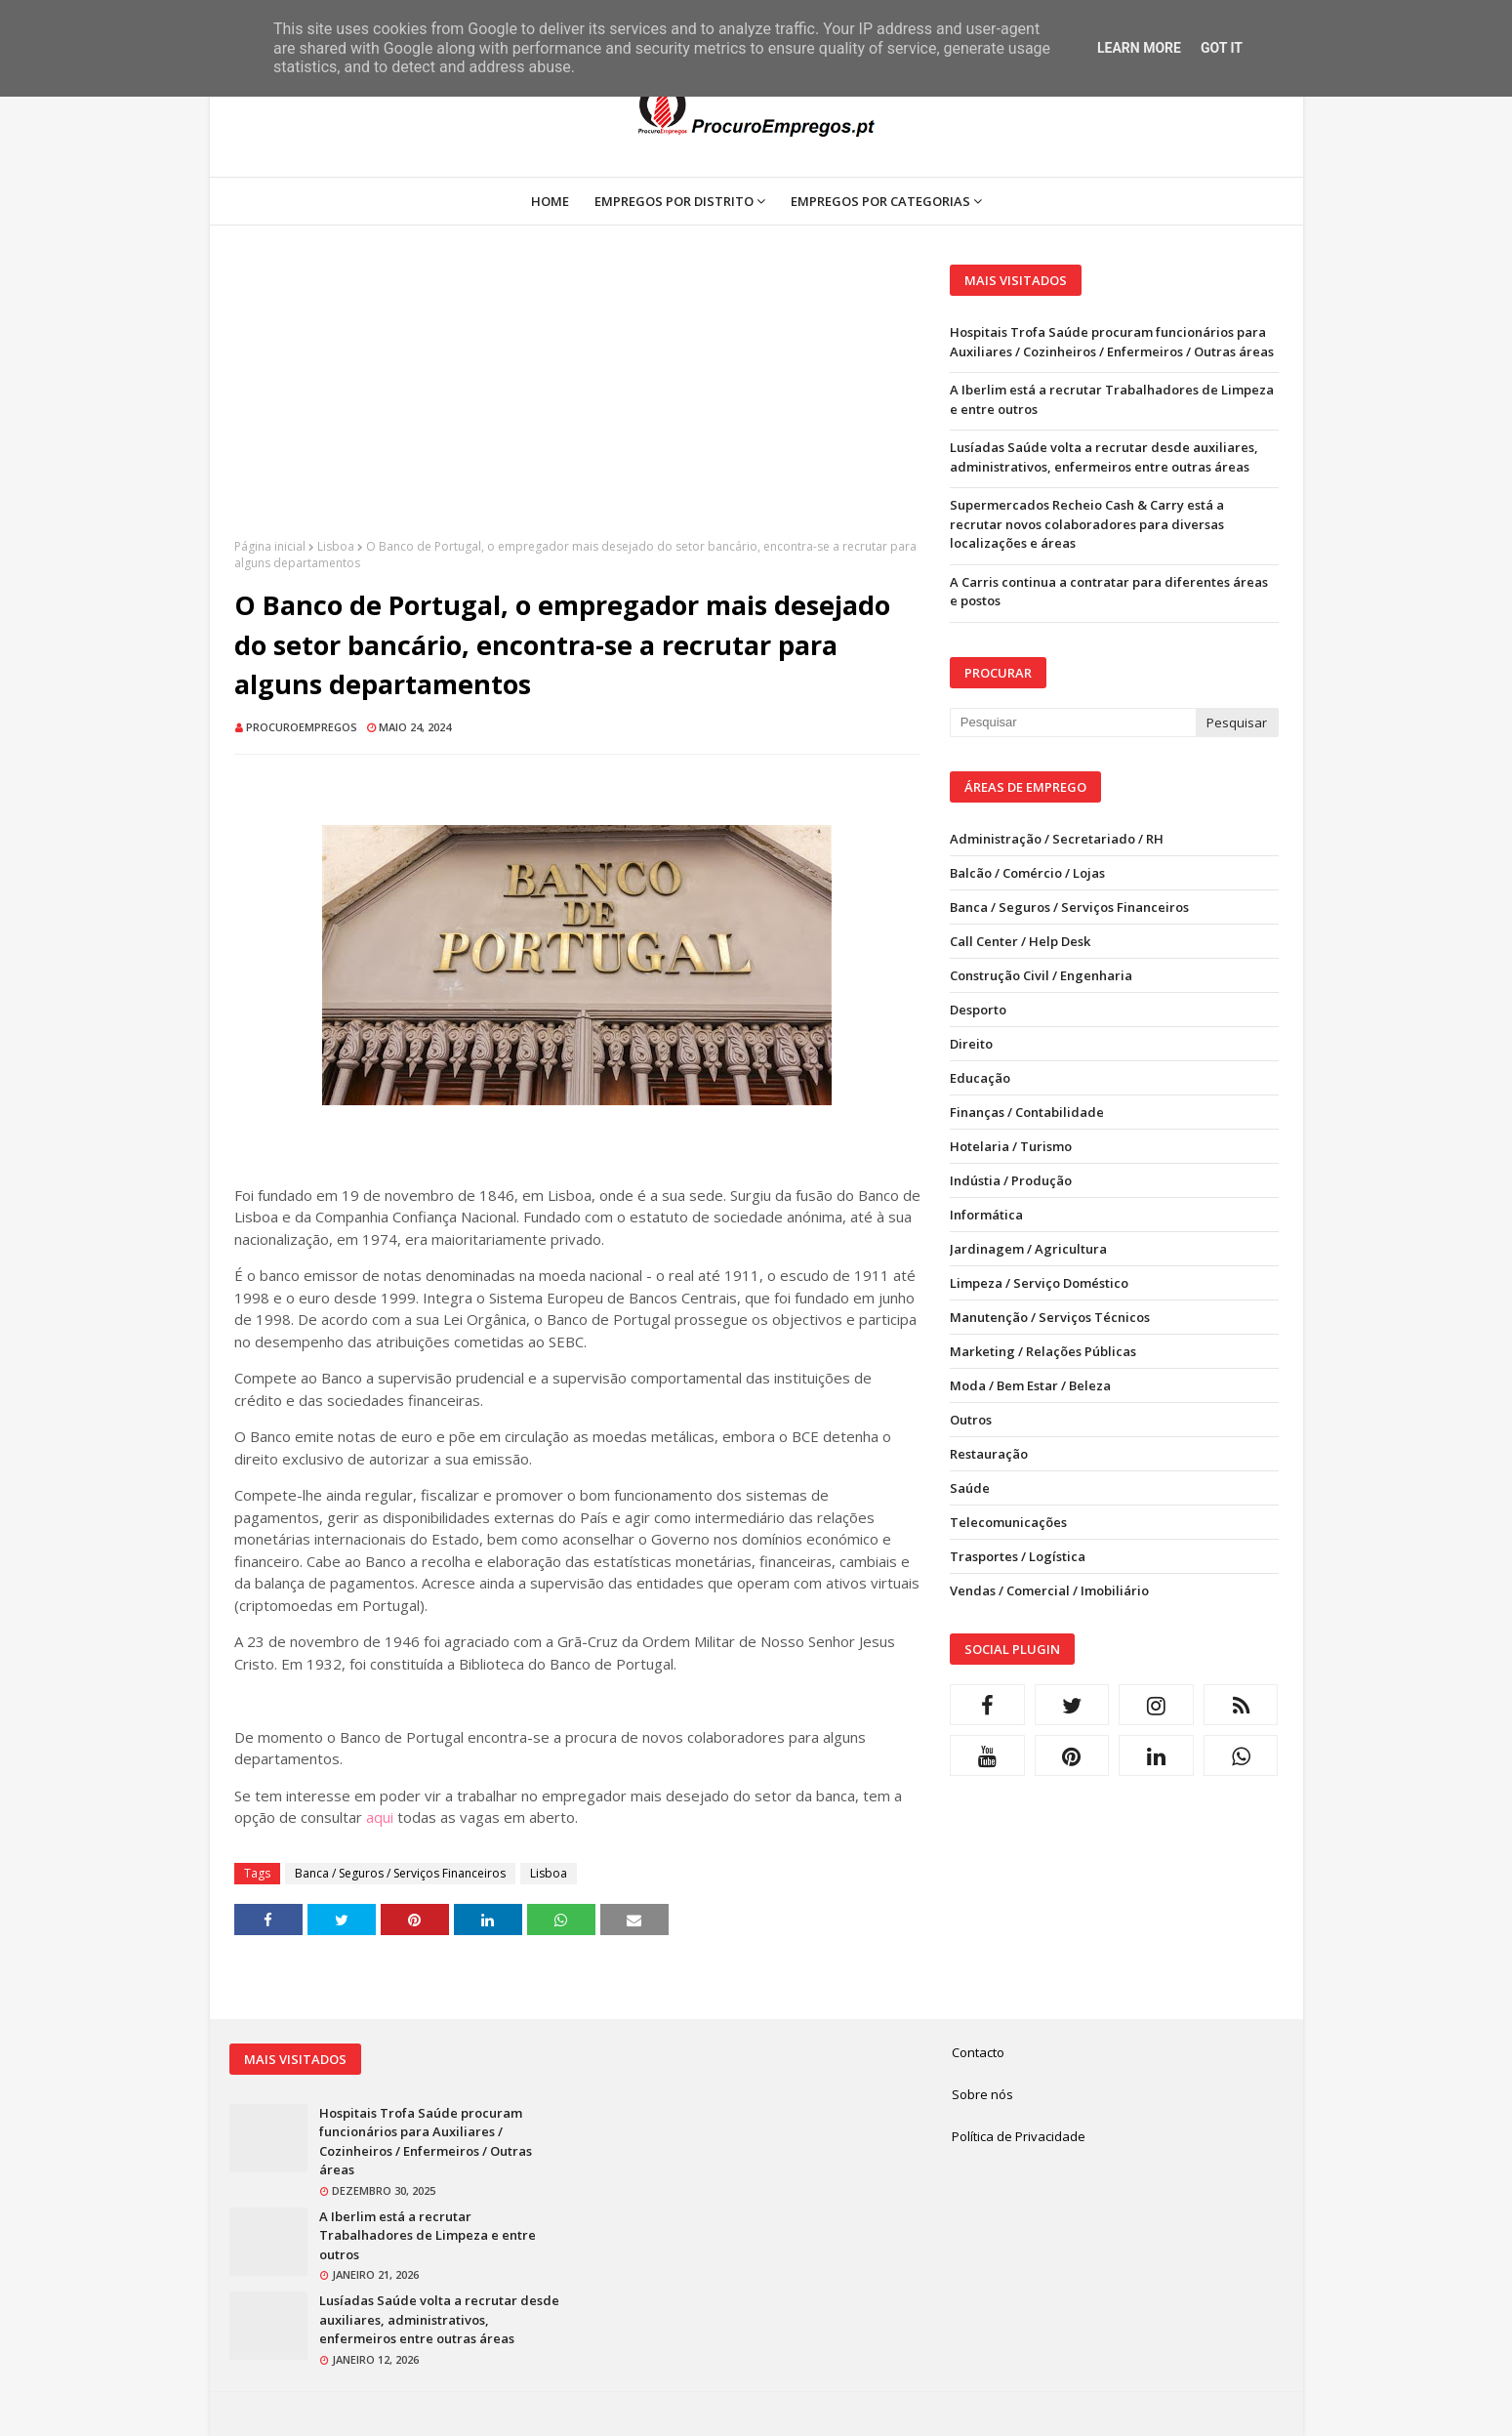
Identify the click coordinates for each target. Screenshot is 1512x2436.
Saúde (970, 1488)
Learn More (1139, 48)
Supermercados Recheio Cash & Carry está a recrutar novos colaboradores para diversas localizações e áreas (1087, 524)
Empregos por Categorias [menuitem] (880, 201)
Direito (971, 1044)
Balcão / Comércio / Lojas (1027, 873)
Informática (986, 1214)
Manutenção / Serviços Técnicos (1050, 1317)
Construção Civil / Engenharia (1041, 975)
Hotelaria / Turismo (1011, 1146)
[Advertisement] (577, 401)
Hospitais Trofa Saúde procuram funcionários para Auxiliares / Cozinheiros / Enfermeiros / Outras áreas (1112, 341)
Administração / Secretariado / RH (1057, 838)
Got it (1222, 48)
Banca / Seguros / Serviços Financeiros (400, 1873)
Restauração (989, 1454)
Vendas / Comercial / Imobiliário (1049, 1590)
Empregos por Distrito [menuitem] (674, 201)
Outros (971, 1419)
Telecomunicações (1008, 1522)
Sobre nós (982, 2094)
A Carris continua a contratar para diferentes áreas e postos (1109, 591)
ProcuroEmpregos (301, 727)
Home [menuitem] (550, 201)
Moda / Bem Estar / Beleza (1030, 1385)
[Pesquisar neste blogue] (1073, 722)
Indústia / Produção (1011, 1180)
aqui (379, 1817)
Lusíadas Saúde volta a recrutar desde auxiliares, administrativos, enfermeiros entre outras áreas (1104, 456)
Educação (980, 1078)
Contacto (978, 2052)
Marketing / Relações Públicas (1043, 1351)
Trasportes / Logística (1017, 1556)
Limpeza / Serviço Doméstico (1039, 1283)
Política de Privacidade (1018, 2136)
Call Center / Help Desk (1020, 941)
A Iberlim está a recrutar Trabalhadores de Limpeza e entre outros (1112, 399)
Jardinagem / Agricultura (1028, 1249)
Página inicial (270, 546)
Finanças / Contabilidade (1027, 1112)
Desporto (978, 1009)
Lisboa (335, 546)
